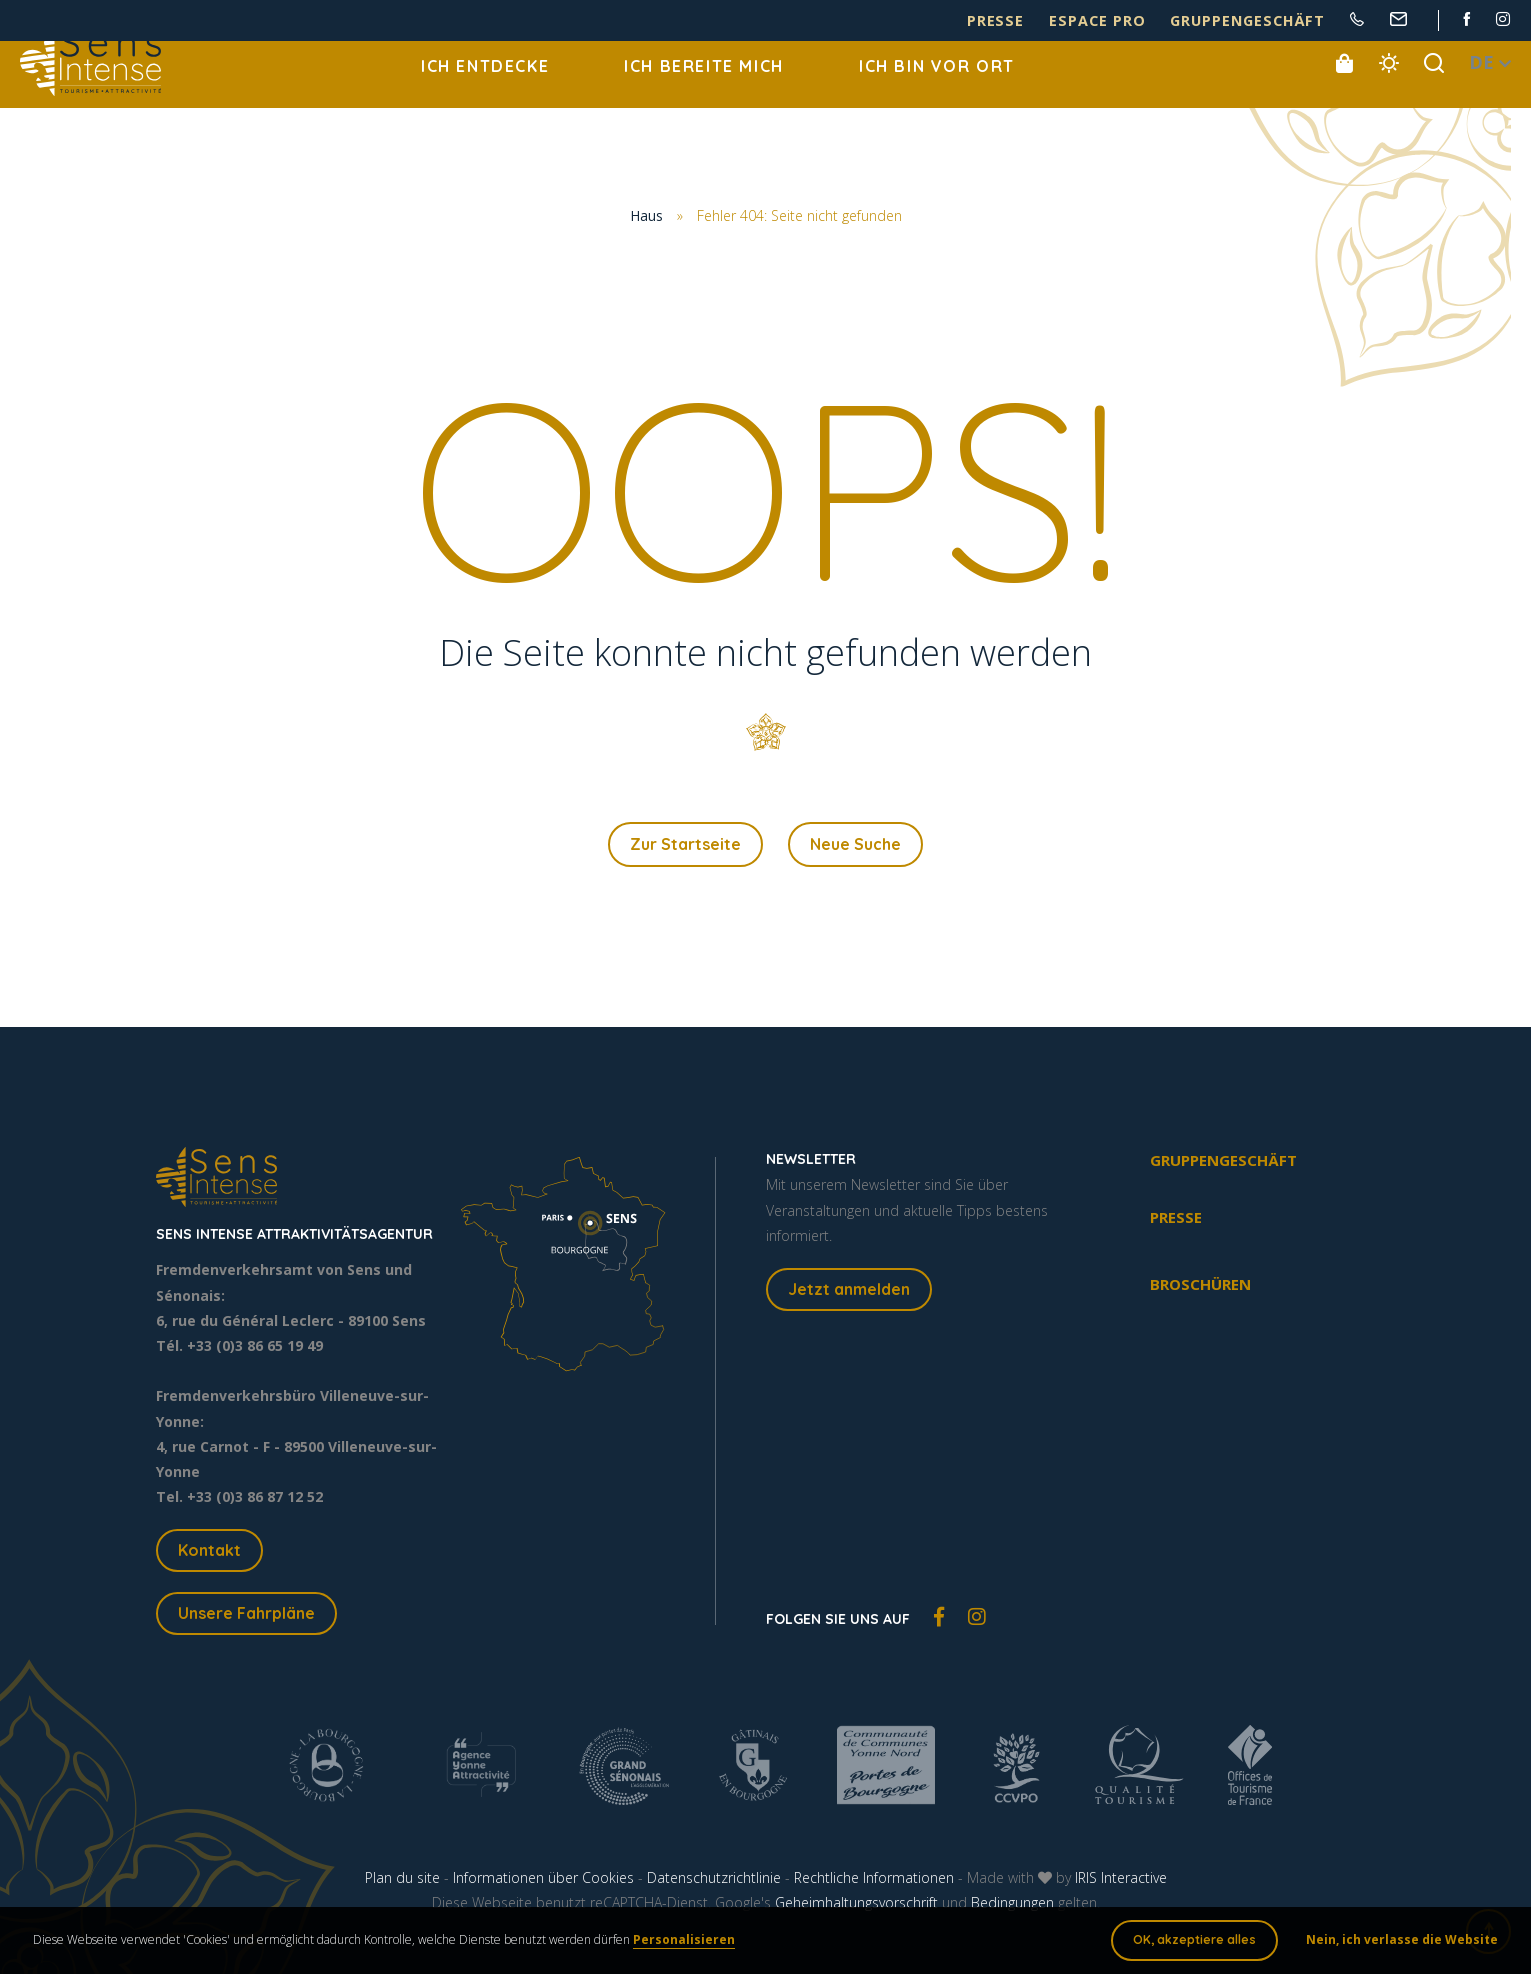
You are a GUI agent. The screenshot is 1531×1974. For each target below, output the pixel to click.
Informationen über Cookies (543, 1882)
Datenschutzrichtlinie (714, 1882)
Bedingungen (1012, 1907)
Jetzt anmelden (849, 1294)
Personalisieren (691, 1943)
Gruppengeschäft (1268, 21)
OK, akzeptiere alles (1187, 1943)
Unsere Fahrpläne (246, 1618)
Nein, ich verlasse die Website (1395, 1943)
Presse (1061, 21)
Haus (646, 216)
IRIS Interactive (1121, 1882)
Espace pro (1145, 21)
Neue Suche (855, 847)
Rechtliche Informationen (874, 1882)
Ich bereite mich (704, 90)
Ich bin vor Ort (937, 90)
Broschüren (1200, 1289)
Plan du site (402, 1882)
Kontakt (209, 1555)
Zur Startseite (685, 847)
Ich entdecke (485, 90)
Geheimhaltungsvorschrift (856, 1907)
